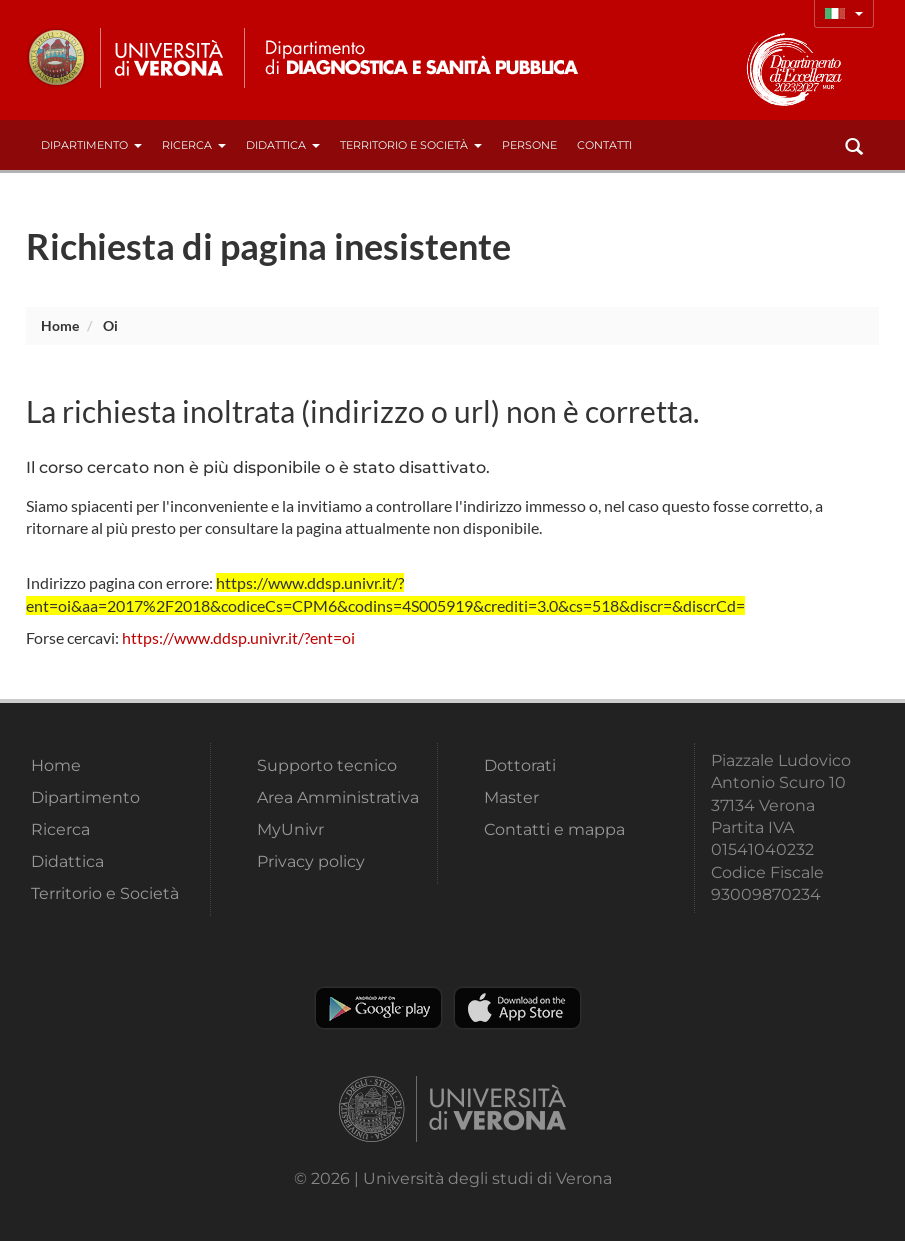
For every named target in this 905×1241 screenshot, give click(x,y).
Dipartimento (91, 145)
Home (60, 325)
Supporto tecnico (327, 765)
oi (110, 325)
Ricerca (194, 145)
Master (511, 797)
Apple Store (517, 1008)
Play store (378, 1008)
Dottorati (520, 765)
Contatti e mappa (554, 829)
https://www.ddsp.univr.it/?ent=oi (238, 637)
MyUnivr (290, 829)
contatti (604, 145)
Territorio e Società (411, 145)
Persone (529, 145)
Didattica (283, 145)
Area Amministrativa (338, 797)
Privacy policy (311, 861)
